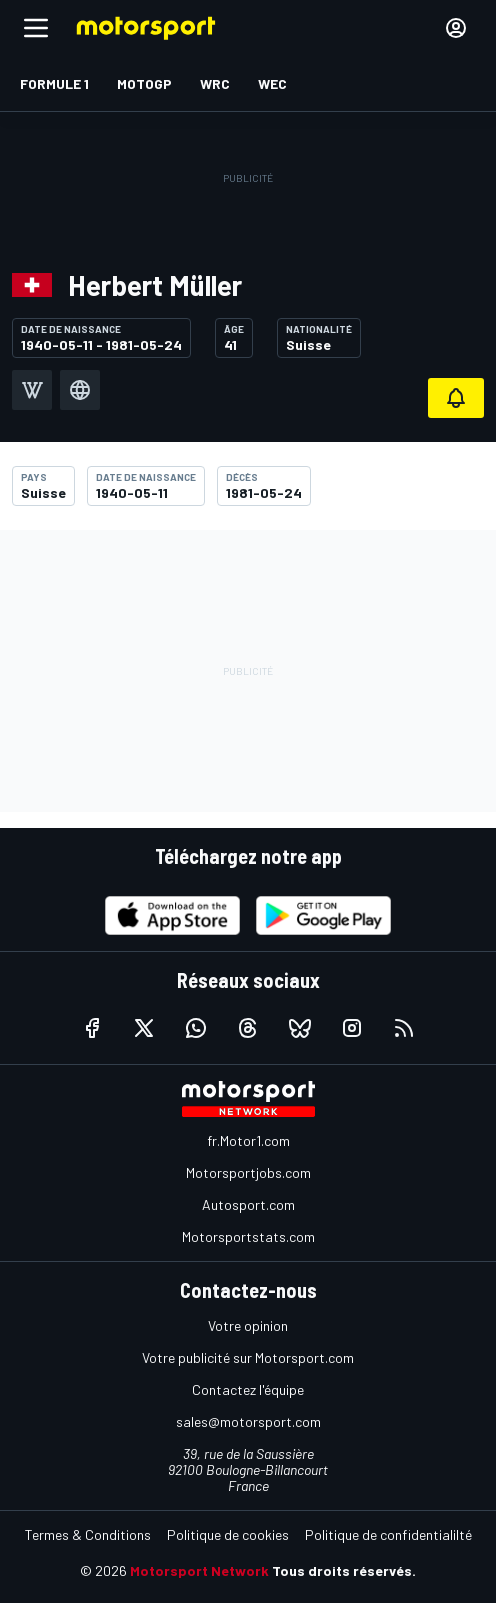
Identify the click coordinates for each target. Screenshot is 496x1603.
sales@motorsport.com (248, 1421)
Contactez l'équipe (248, 1389)
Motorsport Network (199, 1570)
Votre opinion (248, 1325)
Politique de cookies (228, 1534)
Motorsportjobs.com (248, 1172)
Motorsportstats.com (248, 1236)
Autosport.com (248, 1204)
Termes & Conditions (88, 1534)
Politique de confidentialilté (388, 1534)
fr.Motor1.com (248, 1140)
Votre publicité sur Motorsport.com (248, 1357)
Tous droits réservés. (344, 1570)
